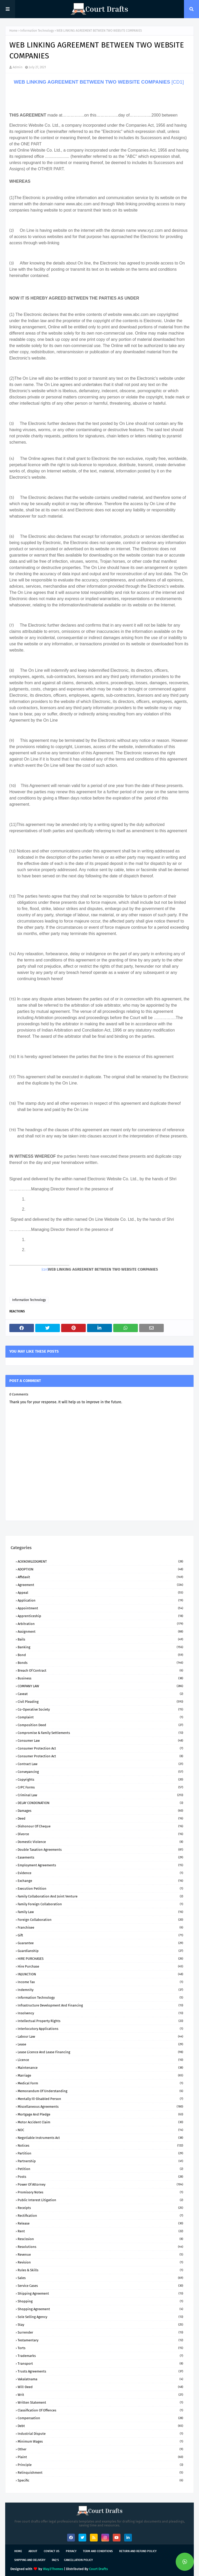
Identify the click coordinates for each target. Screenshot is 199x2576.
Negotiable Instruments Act (100, 2138)
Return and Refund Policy (138, 2551)
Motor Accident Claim (100, 2122)
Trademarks (100, 2356)
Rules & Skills (100, 2270)
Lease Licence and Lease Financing (100, 2052)
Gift (100, 1935)
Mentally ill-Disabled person (100, 2099)
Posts (100, 2177)
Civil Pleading (100, 1702)
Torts (100, 2348)
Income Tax (100, 1982)
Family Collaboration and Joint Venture (100, 1896)
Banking (100, 1647)
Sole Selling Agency (100, 2317)
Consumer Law (100, 1741)
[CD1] (178, 82)
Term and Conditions (98, 2551)
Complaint (100, 1717)
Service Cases (100, 2286)
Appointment (100, 1608)
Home (13, 30)
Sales (100, 2278)
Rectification (100, 2216)
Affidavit (100, 1577)
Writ (100, 2395)
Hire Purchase (100, 1966)
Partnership (100, 2161)
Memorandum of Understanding (100, 2091)
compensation (100, 2418)
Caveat (100, 1694)
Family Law (100, 1912)
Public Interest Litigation (100, 2200)
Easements (100, 1857)
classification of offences (100, 2410)
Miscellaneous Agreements (100, 2107)
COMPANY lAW (100, 1686)
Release (100, 2223)
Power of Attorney (100, 2184)
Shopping (100, 2301)
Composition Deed (100, 1725)
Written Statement (100, 2402)
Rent (100, 2231)
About (33, 2551)
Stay (100, 2325)
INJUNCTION (100, 1974)
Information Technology (37, 30)
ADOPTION (100, 1569)
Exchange (100, 1881)
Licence (100, 2060)
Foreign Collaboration (100, 1920)
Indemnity (100, 1990)
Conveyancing (100, 1772)
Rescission (100, 2239)
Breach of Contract (100, 1670)
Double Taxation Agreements (100, 1850)
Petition (100, 2169)
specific (100, 2480)
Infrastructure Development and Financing (100, 2005)
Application (100, 1600)
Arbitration (100, 1624)
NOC (100, 2130)
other (100, 2449)
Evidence (100, 1873)
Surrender (100, 2332)
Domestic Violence (100, 1842)
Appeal (100, 1593)
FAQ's (55, 2560)
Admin (18, 67)
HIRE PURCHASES (100, 1959)
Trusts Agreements (100, 2371)
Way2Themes (53, 2569)
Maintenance (100, 2068)
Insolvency (100, 2013)
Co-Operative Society (100, 1709)
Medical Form (100, 2083)
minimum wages (100, 2441)
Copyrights (100, 1779)
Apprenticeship (100, 1616)
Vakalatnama (100, 2379)
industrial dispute (100, 2434)
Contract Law (100, 1764)
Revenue (100, 2254)
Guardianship (100, 1951)
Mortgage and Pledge (100, 2114)
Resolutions (100, 2247)
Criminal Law (100, 1795)
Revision (100, 2262)
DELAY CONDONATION (100, 1803)
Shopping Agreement (100, 2309)
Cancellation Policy (78, 2560)
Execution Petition (100, 1888)
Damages (100, 1811)
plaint (100, 2457)
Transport (100, 2363)
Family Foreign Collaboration (100, 1904)
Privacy (71, 2551)
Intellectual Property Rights (100, 2021)
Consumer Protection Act (100, 1748)
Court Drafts (98, 2569)
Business (100, 1678)
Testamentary (100, 2340)
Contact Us (51, 2551)
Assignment (100, 1631)
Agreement (100, 1585)
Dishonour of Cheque (100, 1826)
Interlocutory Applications (100, 2029)
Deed (100, 1818)
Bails (100, 1639)
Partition (100, 2153)
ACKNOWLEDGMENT (100, 1561)
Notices (100, 2145)
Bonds (100, 1663)
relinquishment (100, 2473)
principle (100, 2465)
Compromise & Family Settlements (100, 1733)
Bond (100, 1655)
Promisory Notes (100, 2192)
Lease (100, 2044)
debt (100, 2426)
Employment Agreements (100, 1865)
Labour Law (100, 2036)
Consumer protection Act (100, 1756)
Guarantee (100, 1943)
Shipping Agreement (100, 2293)
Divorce (100, 1834)
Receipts (100, 2208)
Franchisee (100, 1927)
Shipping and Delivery (29, 2560)
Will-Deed (100, 2387)
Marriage (100, 2075)
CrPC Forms (100, 1787)
